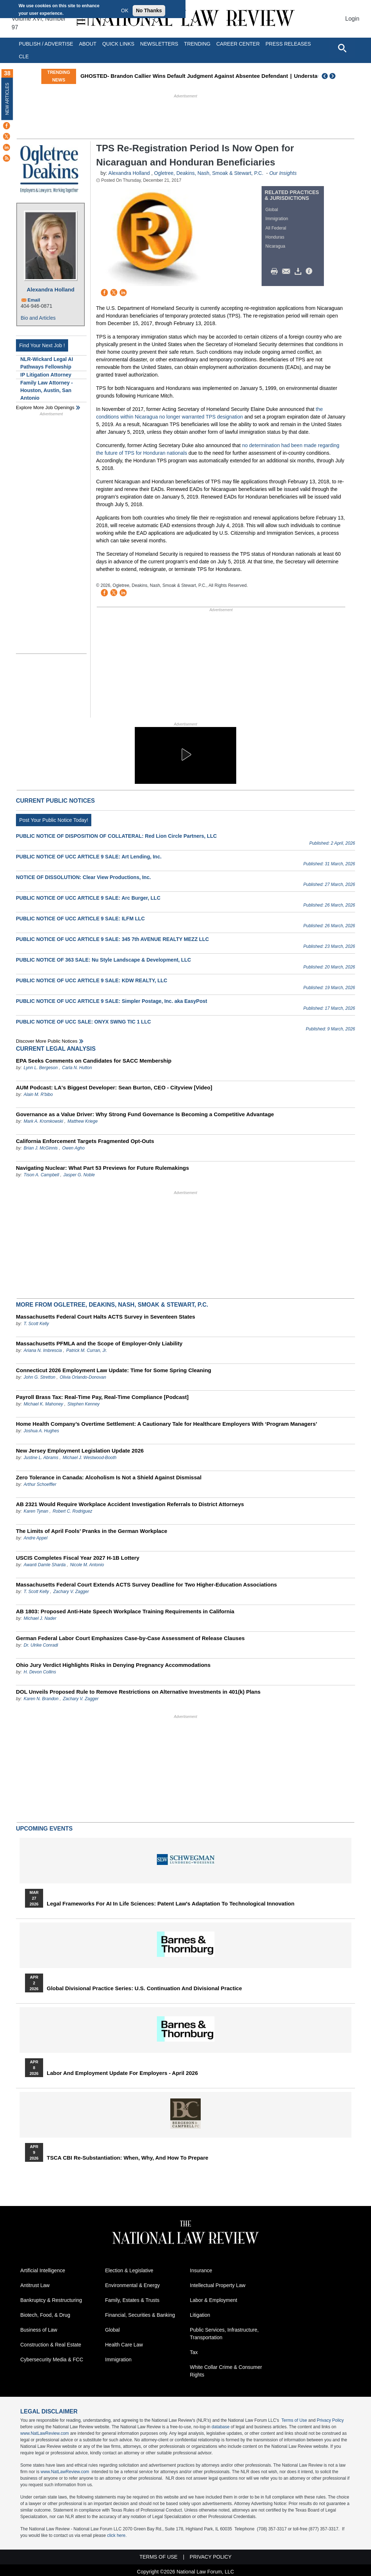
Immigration (277, 218)
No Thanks (149, 10)
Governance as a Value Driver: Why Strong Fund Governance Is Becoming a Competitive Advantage (145, 1114)
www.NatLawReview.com (44, 2433)
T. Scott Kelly (36, 1323)
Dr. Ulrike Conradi (41, 1645)
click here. (116, 2535)
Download (299, 271)
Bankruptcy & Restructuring (51, 2300)
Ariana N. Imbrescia (43, 1350)
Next (333, 76)
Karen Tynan (36, 1511)
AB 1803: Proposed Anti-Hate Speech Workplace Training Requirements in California (125, 1611)
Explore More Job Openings (45, 407)
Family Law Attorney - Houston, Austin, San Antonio (46, 390)
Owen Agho (73, 1148)
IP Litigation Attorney (45, 375)
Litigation (200, 2315)
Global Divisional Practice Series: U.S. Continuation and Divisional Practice (144, 1988)
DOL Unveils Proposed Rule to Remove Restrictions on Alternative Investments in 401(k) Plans (138, 1692)
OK (124, 10)
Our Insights (282, 173)
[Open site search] (342, 48)
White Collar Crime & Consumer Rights (226, 2371)
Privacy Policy (330, 2420)
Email (34, 300)
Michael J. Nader (40, 1618)
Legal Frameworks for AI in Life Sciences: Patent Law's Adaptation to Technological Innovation (171, 1904)
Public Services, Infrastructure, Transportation (224, 2333)
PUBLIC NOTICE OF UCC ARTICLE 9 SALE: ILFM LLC (80, 918)
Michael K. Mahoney (43, 1404)
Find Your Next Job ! (42, 345)
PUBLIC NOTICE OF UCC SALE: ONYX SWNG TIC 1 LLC (83, 1022)
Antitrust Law (35, 2285)
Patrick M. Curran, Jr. (86, 1350)
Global (272, 209)
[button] (185, 754)
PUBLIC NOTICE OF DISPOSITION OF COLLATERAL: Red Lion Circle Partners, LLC (116, 836)
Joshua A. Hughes (41, 1430)
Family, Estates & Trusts (132, 2300)
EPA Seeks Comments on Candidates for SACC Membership (93, 1061)
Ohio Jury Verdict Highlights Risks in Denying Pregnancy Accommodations (113, 1665)
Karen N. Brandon (41, 1698)
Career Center (238, 44)
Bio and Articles (38, 318)
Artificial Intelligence (42, 2270)
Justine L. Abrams (41, 1457)
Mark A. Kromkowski (43, 1121)
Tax (194, 2352)
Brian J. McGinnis (41, 1148)
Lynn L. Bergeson (41, 1067)
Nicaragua (275, 246)
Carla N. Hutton (77, 1067)
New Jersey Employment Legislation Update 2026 (80, 1450)
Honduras (275, 237)
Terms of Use (294, 2420)
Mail (287, 271)
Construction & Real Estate (50, 2345)
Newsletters (159, 44)
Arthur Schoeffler (40, 1484)
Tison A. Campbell (41, 1174)
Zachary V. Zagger (71, 1591)
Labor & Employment (213, 2300)
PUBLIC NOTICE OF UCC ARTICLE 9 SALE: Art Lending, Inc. (89, 857)
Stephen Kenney (83, 1404)
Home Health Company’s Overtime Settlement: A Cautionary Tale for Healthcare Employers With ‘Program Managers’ (166, 1424)
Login (352, 19)
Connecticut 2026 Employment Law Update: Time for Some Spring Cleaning (113, 1370)
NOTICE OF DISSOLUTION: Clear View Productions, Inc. (83, 877)
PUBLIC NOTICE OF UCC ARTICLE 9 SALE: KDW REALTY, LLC (91, 980)
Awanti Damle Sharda (45, 1564)
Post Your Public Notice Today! (53, 820)
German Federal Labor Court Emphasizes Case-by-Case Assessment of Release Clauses (130, 1638)
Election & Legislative (129, 2270)
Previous (325, 76)
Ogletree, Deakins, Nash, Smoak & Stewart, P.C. (208, 173)
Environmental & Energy (132, 2285)
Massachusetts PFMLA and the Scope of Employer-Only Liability (99, 1343)
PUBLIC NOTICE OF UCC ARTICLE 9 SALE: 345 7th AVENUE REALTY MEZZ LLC (112, 939)
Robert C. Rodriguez (72, 1511)
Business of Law (38, 2330)
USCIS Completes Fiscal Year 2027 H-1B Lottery (77, 1558)
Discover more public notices (47, 1041)
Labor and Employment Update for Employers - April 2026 (122, 2073)
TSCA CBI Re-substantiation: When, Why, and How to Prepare (127, 2158)
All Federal (276, 228)
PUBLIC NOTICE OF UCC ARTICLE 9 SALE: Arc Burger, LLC (88, 898)
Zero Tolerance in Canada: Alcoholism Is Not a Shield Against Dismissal (108, 1477)
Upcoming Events (44, 1828)
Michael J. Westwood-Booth (90, 1457)
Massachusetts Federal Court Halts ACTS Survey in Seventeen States (105, 1317)
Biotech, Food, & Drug (45, 2315)
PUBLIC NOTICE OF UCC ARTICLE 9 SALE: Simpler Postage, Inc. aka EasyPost (111, 1001)
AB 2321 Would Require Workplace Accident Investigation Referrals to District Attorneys (130, 1504)
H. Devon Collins (40, 1671)
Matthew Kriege (82, 1121)
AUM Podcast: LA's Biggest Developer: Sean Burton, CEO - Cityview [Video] (114, 1087)
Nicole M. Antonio (87, 1564)
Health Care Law (124, 2345)
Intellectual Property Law (217, 2285)
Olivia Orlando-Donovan (83, 1377)
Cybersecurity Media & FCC (51, 2359)
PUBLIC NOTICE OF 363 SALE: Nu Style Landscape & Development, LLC (103, 960)
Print (276, 271)
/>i (310, 271)
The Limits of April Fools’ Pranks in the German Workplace (91, 1531)
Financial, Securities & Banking (140, 2315)
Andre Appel (35, 1538)
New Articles (7, 99)
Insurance (201, 2270)
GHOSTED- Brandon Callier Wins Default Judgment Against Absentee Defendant (221, 76)
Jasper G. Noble (79, 1174)
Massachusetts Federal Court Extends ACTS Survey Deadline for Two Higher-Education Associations (146, 1584)
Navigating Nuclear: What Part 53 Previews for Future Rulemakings (102, 1168)
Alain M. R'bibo (38, 1094)
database (220, 2426)
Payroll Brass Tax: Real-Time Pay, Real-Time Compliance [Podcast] (102, 1397)
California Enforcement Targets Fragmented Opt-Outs (85, 1141)
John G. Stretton (39, 1377)
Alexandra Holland (51, 289)
